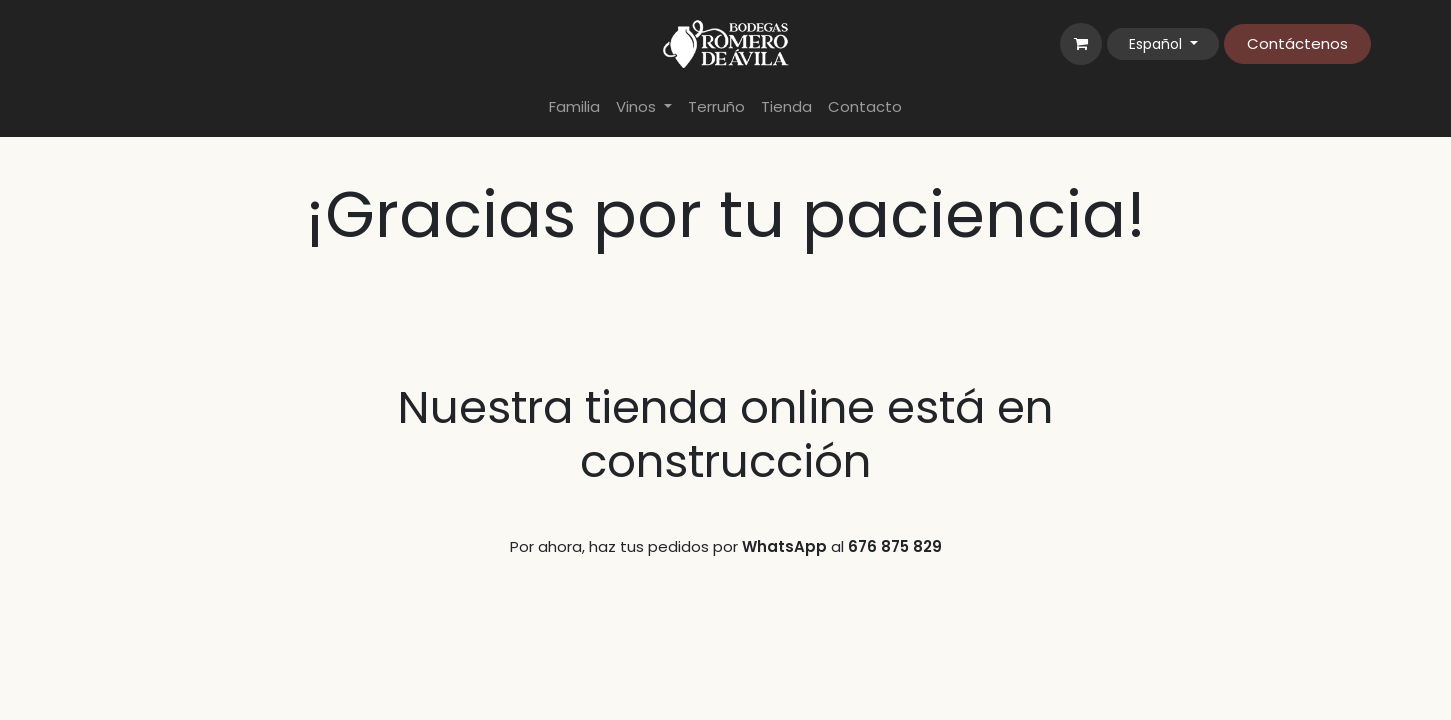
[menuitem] (574, 107)
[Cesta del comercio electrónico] (1081, 44)
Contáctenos (1297, 43)
